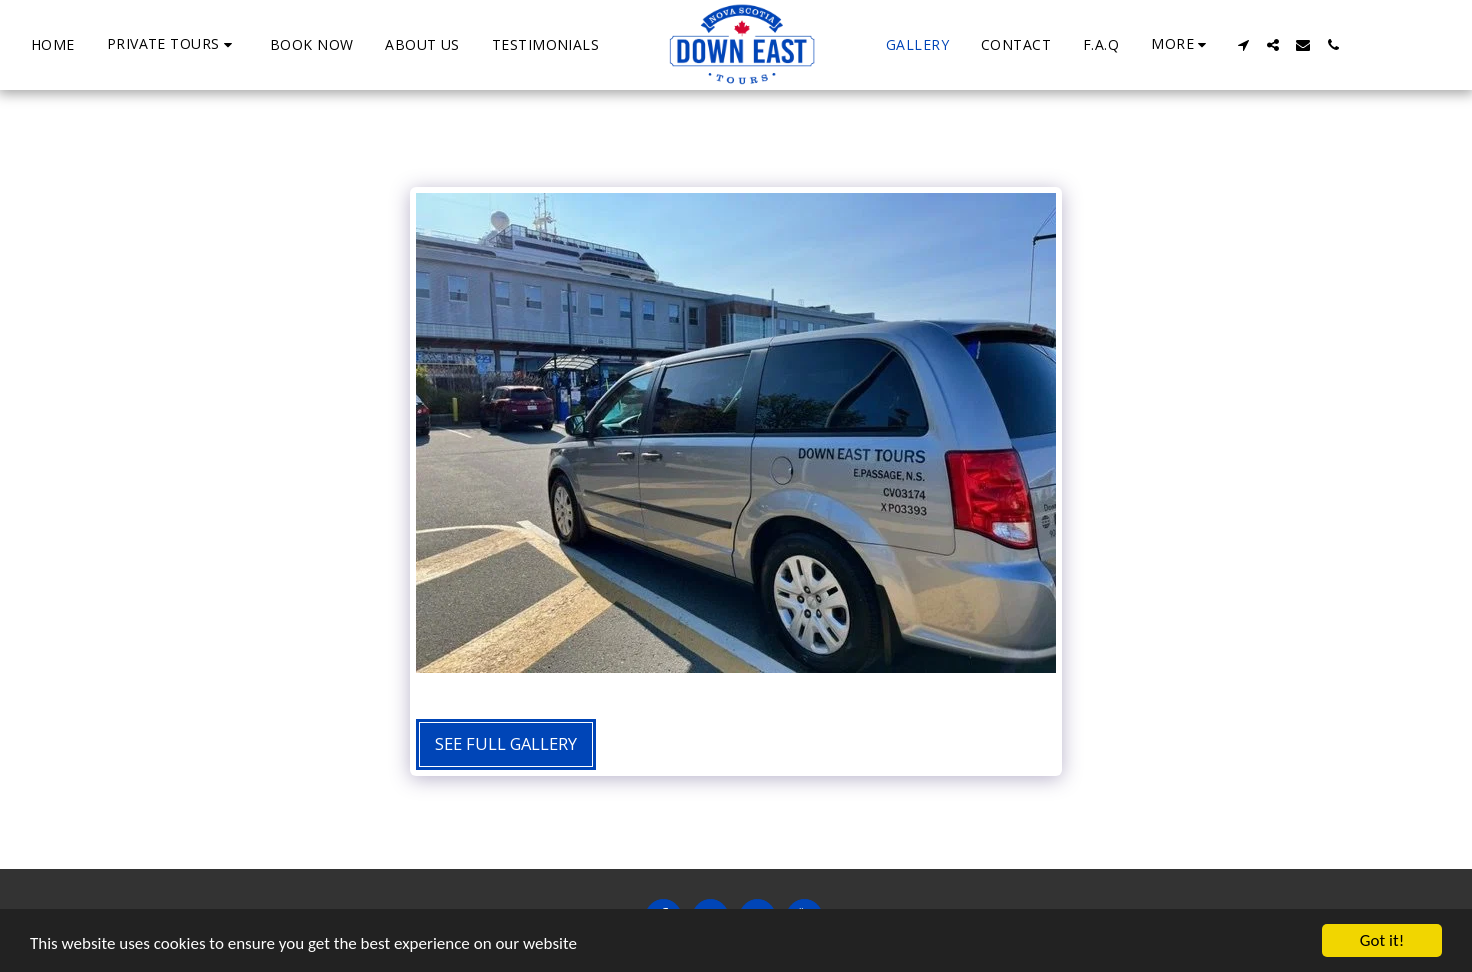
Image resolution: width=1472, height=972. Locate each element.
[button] (172, 44)
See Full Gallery (506, 743)
